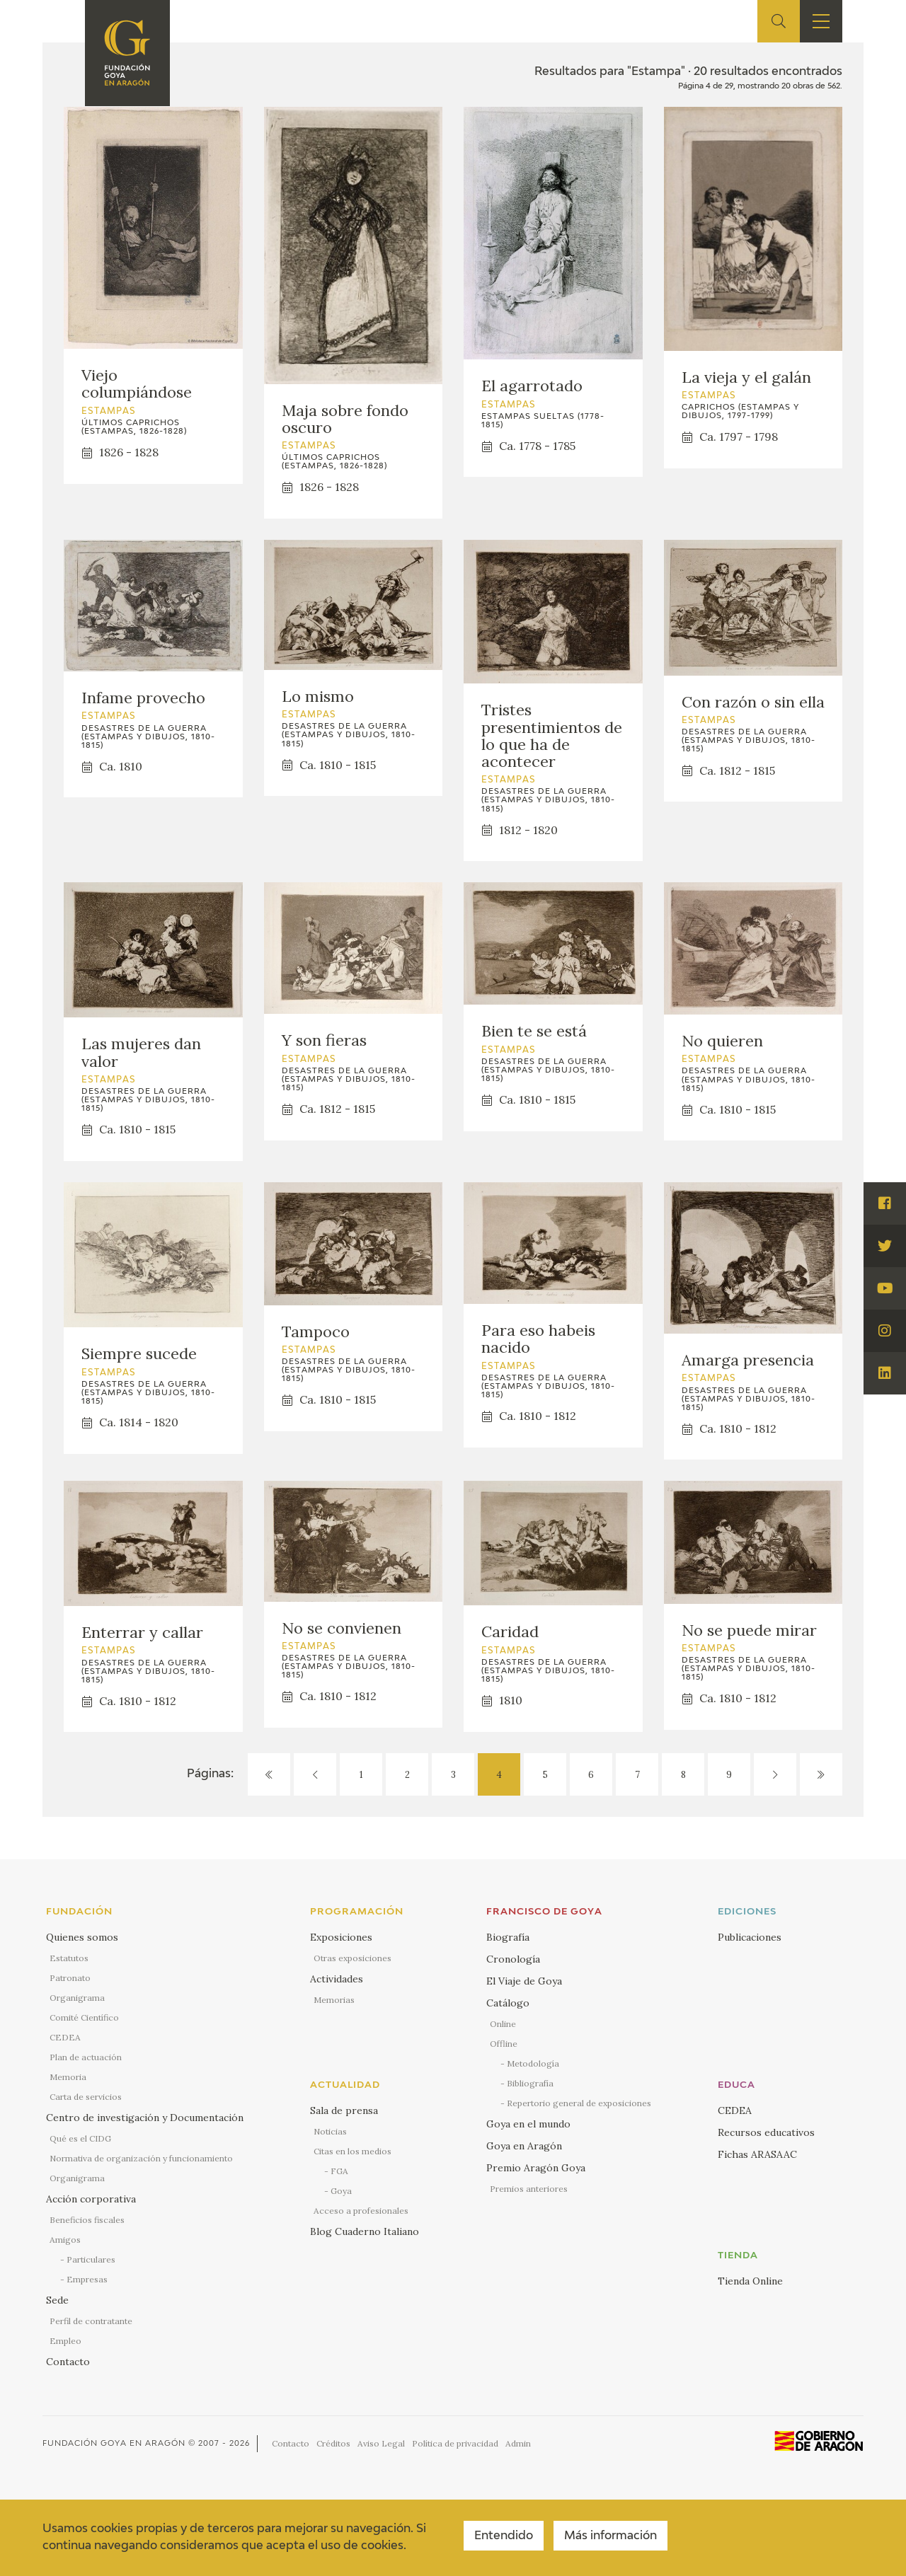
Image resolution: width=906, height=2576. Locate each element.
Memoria (68, 2077)
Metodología (533, 2063)
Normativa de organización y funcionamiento (141, 2158)
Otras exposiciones (352, 1958)
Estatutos (69, 1958)
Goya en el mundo (528, 2124)
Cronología (513, 1959)
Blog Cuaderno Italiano (364, 2231)
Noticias (330, 2131)
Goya (341, 2190)
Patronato (70, 1978)
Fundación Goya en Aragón (113, 2443)
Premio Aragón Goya (535, 2167)
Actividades (336, 1979)
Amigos (65, 2239)
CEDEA (65, 2037)
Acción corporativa (91, 2199)
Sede (57, 2300)
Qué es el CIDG (80, 2138)
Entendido (503, 2536)
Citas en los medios (352, 2151)
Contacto (68, 2361)
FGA (339, 2171)
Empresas (87, 2279)
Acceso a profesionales (361, 2210)
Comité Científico (84, 2017)
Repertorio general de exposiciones (579, 2103)
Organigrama (77, 1997)
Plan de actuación (86, 2057)
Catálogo (507, 2003)
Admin (518, 2443)
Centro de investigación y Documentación (144, 2117)
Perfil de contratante (91, 2321)
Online (503, 2023)
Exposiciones (341, 1937)
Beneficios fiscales (87, 2219)
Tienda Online (750, 2281)
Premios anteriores (529, 2188)
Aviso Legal (381, 2443)
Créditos (333, 2443)
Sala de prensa (344, 2110)
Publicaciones (749, 1937)
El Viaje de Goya (524, 1981)
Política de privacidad (455, 2443)
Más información (610, 2536)
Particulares (91, 2259)
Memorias (334, 1999)
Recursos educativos (766, 2132)
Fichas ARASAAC (757, 2154)
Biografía (507, 1937)
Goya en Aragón (524, 2145)
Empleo (65, 2340)
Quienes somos (82, 1937)
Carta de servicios (86, 2096)
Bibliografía (530, 2083)
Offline (503, 2043)
